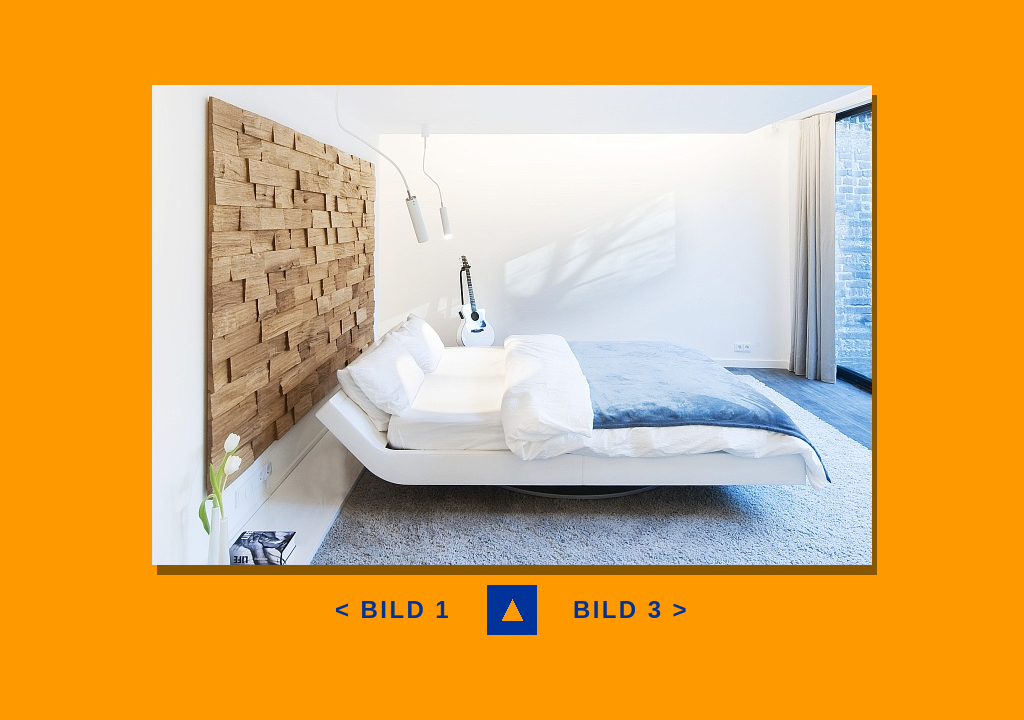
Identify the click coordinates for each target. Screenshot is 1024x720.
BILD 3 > (631, 609)
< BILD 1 (393, 609)
